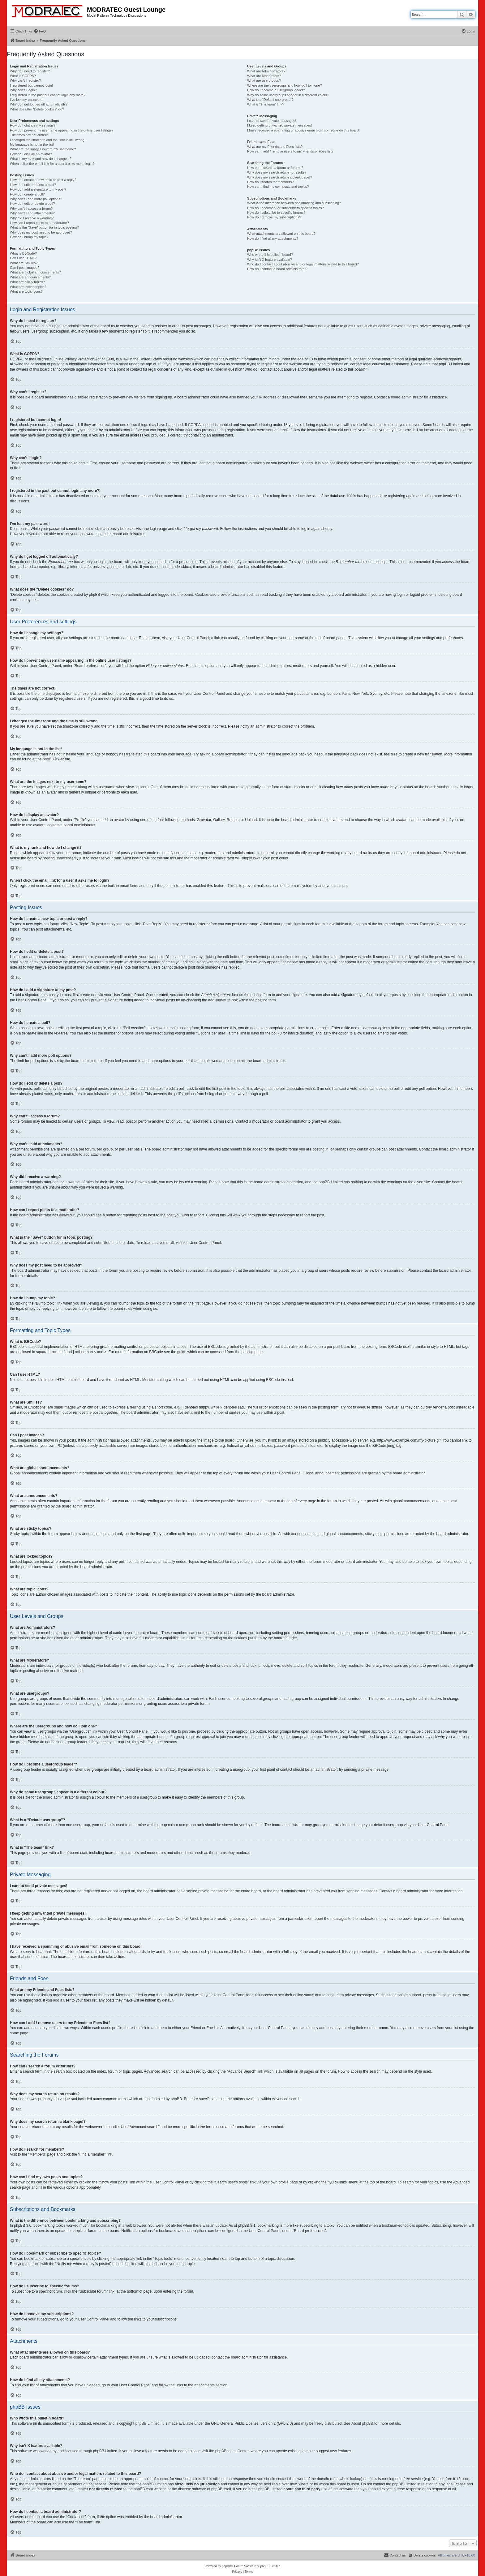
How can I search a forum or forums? (275, 168)
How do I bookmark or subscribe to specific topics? (285, 208)
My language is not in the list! (32, 144)
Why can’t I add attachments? (32, 213)
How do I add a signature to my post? (38, 189)
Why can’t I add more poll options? (36, 199)
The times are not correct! (29, 135)
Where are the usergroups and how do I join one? (284, 85)
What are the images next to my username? (43, 149)
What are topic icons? (26, 291)
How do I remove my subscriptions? (274, 217)
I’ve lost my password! (26, 99)
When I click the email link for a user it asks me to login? (52, 164)
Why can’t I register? (25, 80)
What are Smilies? (23, 263)
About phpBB (362, 2423)
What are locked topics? (28, 287)
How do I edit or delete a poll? (32, 203)
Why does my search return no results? (276, 172)
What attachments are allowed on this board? (281, 233)
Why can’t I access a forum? (31, 208)
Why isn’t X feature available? (269, 259)
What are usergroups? (264, 80)
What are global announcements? (35, 272)
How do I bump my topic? (29, 237)
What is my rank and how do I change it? (40, 159)
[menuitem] (39, 31)
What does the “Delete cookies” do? (37, 109)
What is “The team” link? (265, 104)
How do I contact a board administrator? (277, 269)
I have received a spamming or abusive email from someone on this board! (303, 130)
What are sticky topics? (27, 282)
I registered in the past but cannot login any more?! (48, 95)
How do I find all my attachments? (272, 238)
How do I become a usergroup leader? (276, 90)
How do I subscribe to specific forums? (276, 212)
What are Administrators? (266, 71)
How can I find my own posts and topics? (278, 186)
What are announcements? (30, 277)
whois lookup (350, 2479)
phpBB (48, 759)
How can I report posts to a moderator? (39, 223)
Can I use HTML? (23, 258)
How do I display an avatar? (31, 154)
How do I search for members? (270, 182)
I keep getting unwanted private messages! (279, 125)
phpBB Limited (147, 2423)
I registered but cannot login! (31, 85)
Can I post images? (24, 267)
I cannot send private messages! (271, 121)
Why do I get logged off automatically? (38, 104)
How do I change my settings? (32, 125)
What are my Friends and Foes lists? (275, 146)
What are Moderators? (264, 76)
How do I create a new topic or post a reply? (43, 180)
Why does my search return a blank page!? (279, 177)
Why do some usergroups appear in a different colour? (288, 95)
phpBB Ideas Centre (232, 2451)
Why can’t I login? (23, 90)
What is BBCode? (23, 253)
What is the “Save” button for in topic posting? (44, 227)
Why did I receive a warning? (32, 218)
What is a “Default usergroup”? (270, 99)
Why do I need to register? (30, 71)
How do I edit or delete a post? (33, 185)
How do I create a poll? (27, 194)
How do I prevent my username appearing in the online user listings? (61, 130)
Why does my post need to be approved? (41, 232)
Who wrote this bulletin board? (270, 254)
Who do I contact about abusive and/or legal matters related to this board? (303, 264)
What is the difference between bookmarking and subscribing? (294, 203)
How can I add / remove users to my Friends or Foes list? (290, 151)
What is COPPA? (23, 76)
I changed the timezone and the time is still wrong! (47, 140)
